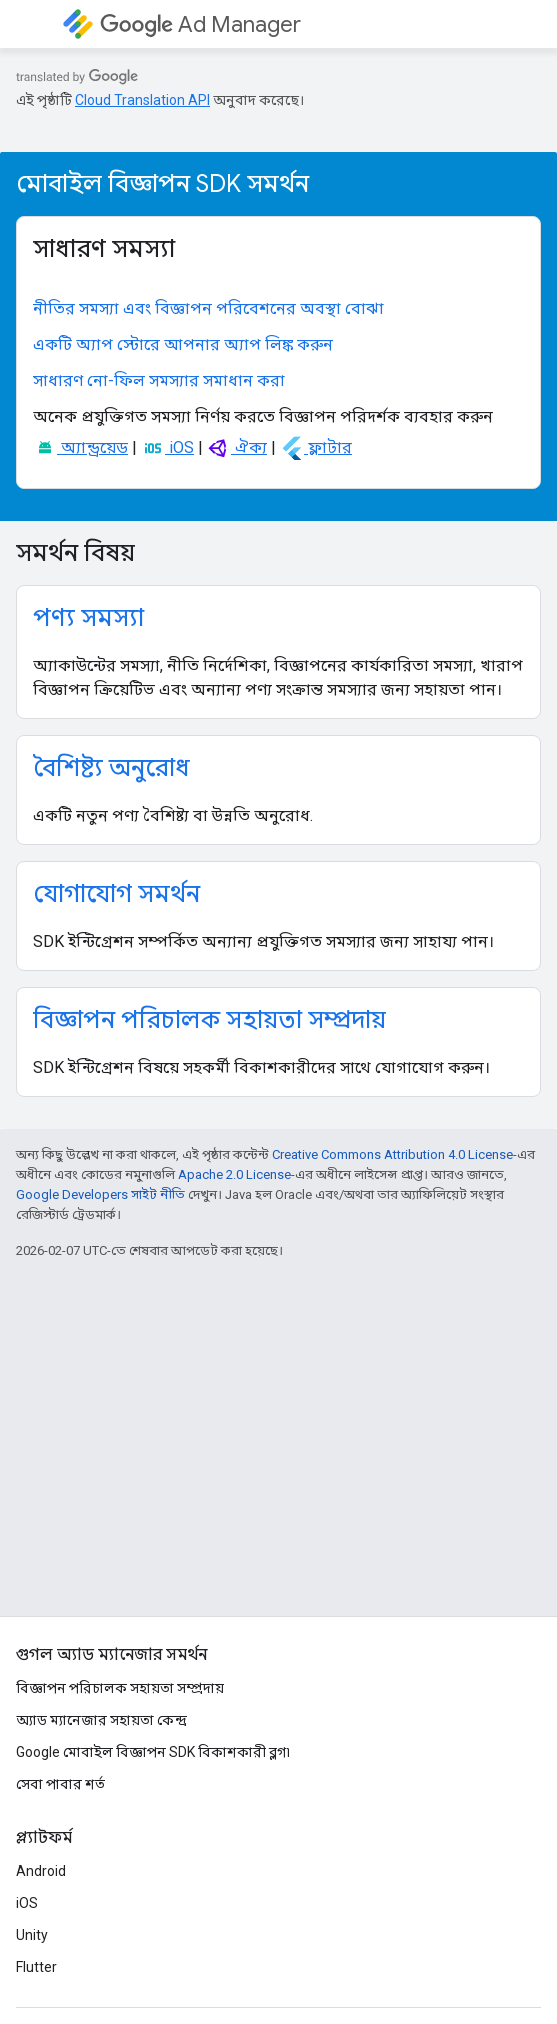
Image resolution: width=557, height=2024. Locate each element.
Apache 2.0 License (234, 1174)
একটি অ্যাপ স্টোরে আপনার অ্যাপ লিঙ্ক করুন (183, 344)
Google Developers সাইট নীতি (100, 1194)
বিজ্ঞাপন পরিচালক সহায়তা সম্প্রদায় (209, 1020)
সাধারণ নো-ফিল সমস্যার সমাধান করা (159, 380)
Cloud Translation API (142, 100)
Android (41, 1871)
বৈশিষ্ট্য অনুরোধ (111, 768)
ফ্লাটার (316, 447)
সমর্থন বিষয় (75, 553)
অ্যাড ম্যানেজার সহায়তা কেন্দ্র (101, 1720)
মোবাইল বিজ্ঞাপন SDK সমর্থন (162, 184)
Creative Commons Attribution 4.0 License (392, 1154)
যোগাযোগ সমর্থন (116, 894)
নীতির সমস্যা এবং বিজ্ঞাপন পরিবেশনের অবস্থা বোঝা (208, 308)
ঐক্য (237, 447)
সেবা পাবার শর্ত (60, 1784)
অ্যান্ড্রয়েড (80, 447)
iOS (167, 447)
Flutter (36, 1967)
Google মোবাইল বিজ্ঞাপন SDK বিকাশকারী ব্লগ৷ (153, 1752)
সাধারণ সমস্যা (104, 249)
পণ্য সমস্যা (88, 618)
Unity (32, 1935)
